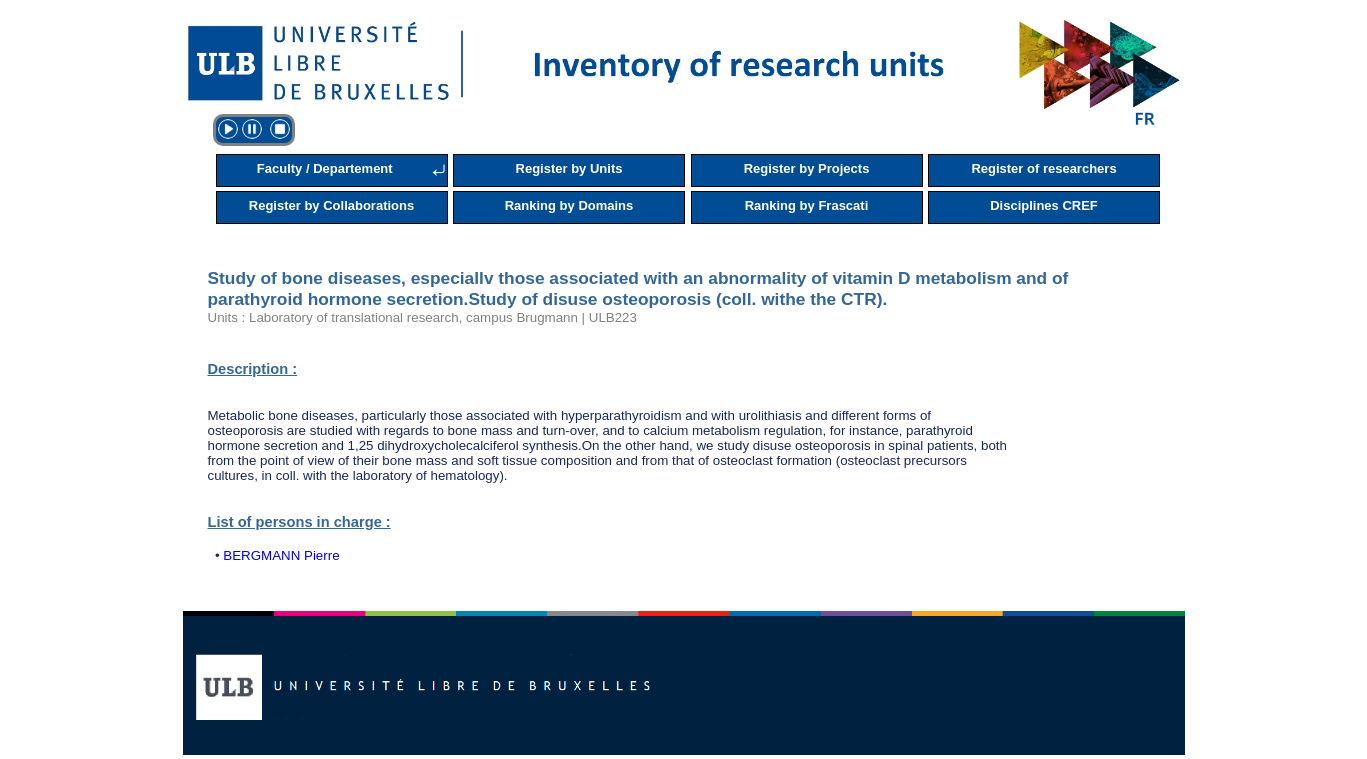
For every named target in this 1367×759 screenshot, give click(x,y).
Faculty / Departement (325, 168)
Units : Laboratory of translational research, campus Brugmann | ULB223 (422, 317)
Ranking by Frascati (807, 205)
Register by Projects (807, 168)
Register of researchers (1043, 168)
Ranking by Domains (569, 205)
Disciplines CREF (1044, 205)
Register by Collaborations (331, 205)
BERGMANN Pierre (281, 555)
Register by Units (569, 168)
